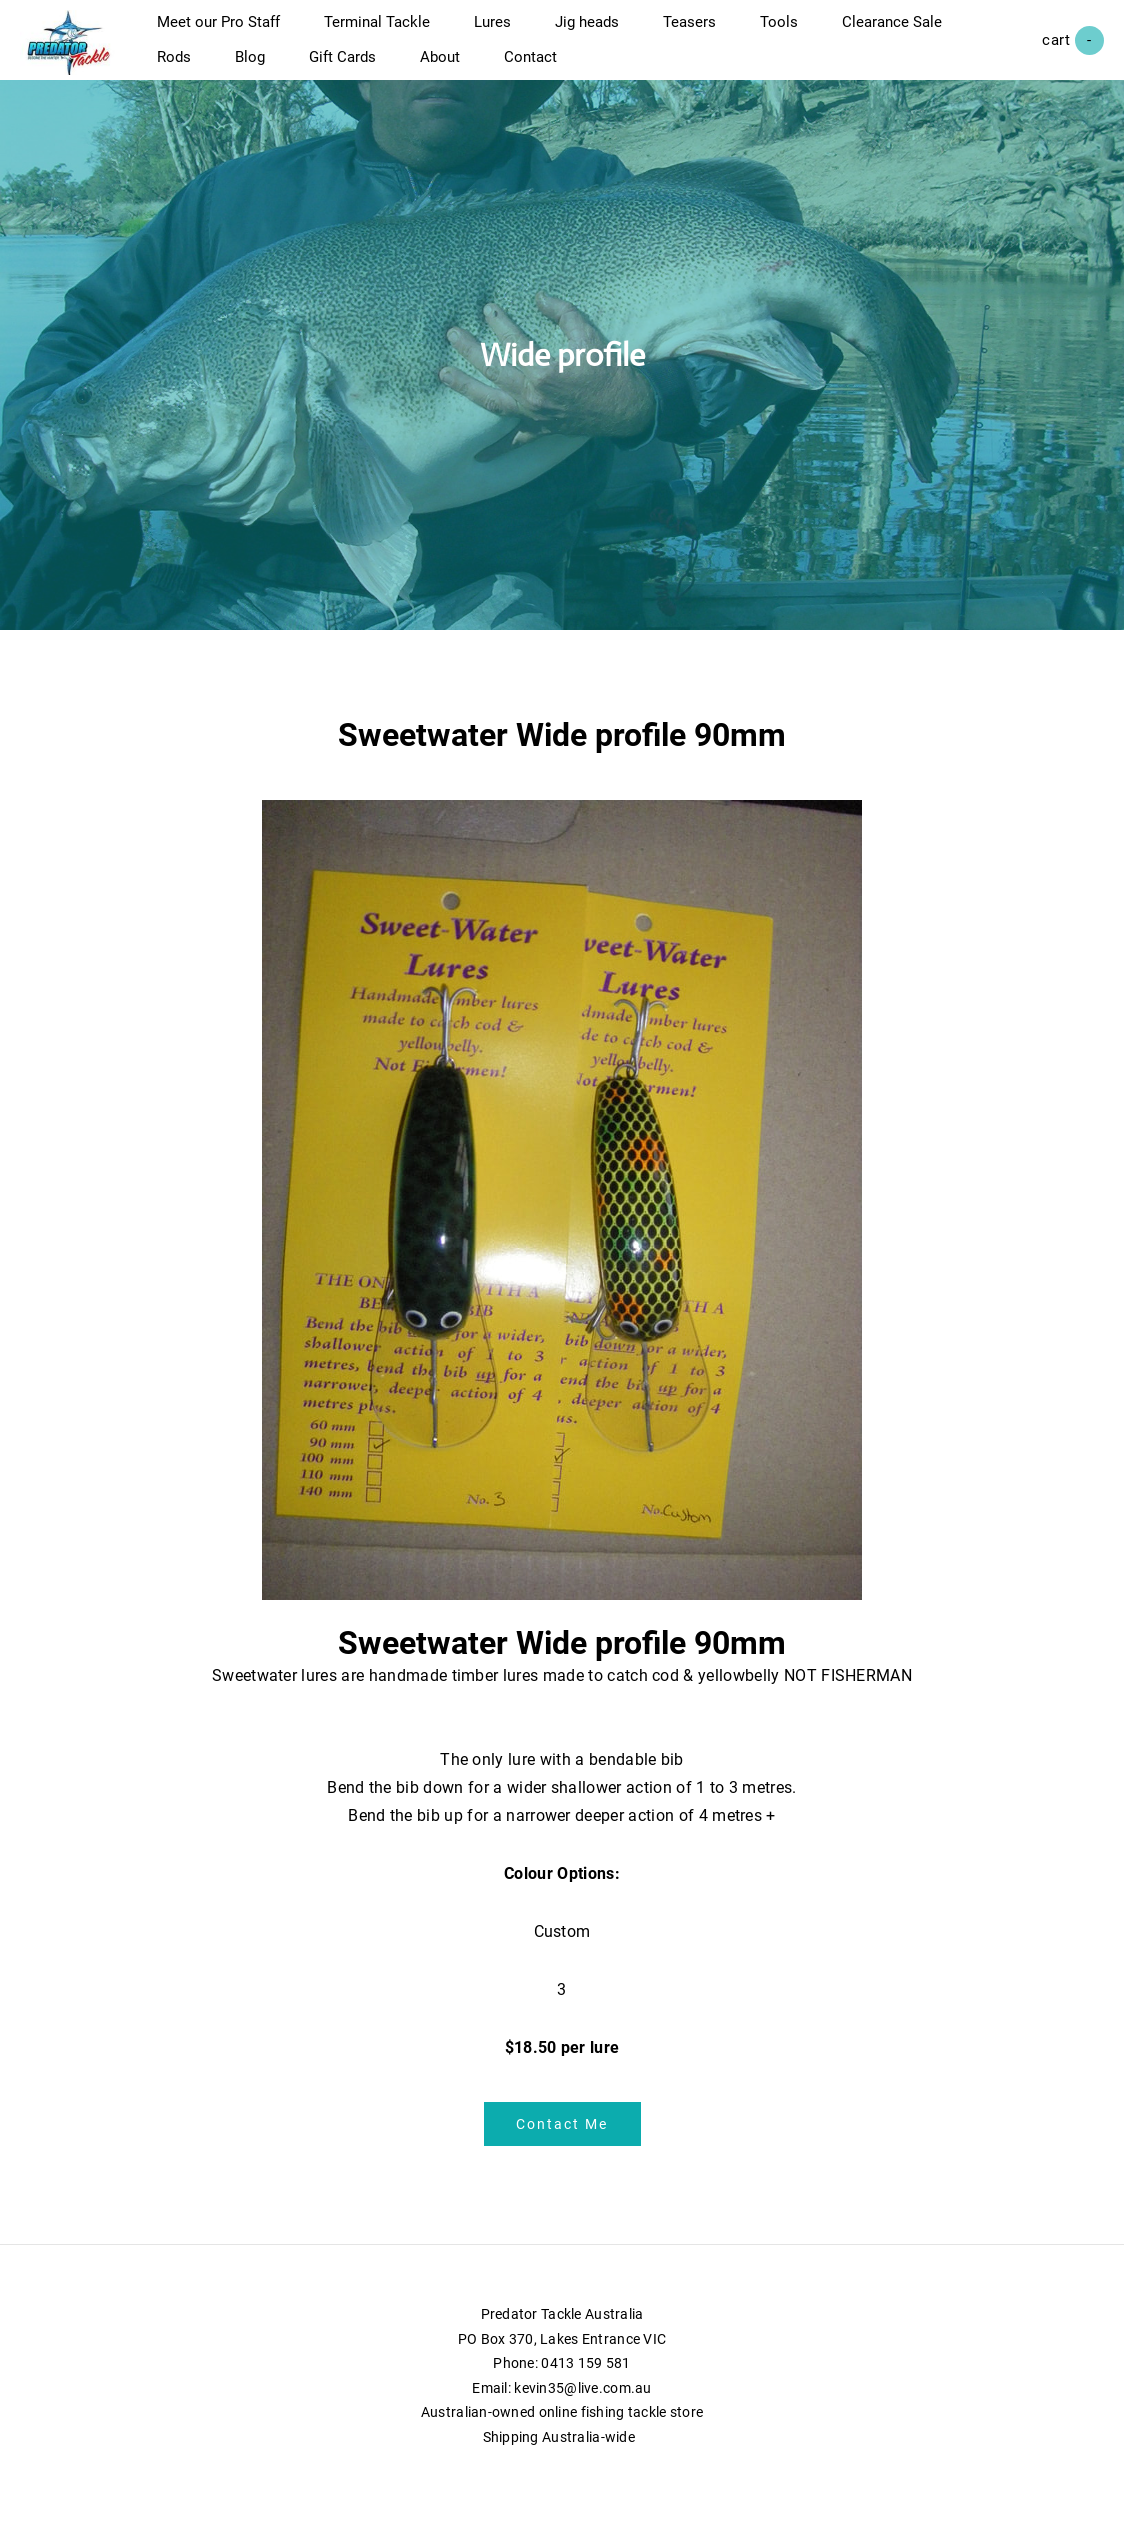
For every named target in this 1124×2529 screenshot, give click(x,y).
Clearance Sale (227, 67)
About (604, 67)
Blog (414, 67)
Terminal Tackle (397, 32)
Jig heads (607, 32)
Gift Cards (506, 67)
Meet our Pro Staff (238, 32)
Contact (694, 67)
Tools (799, 32)
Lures (512, 32)
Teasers (709, 32)
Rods (338, 67)
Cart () (1053, 50)
